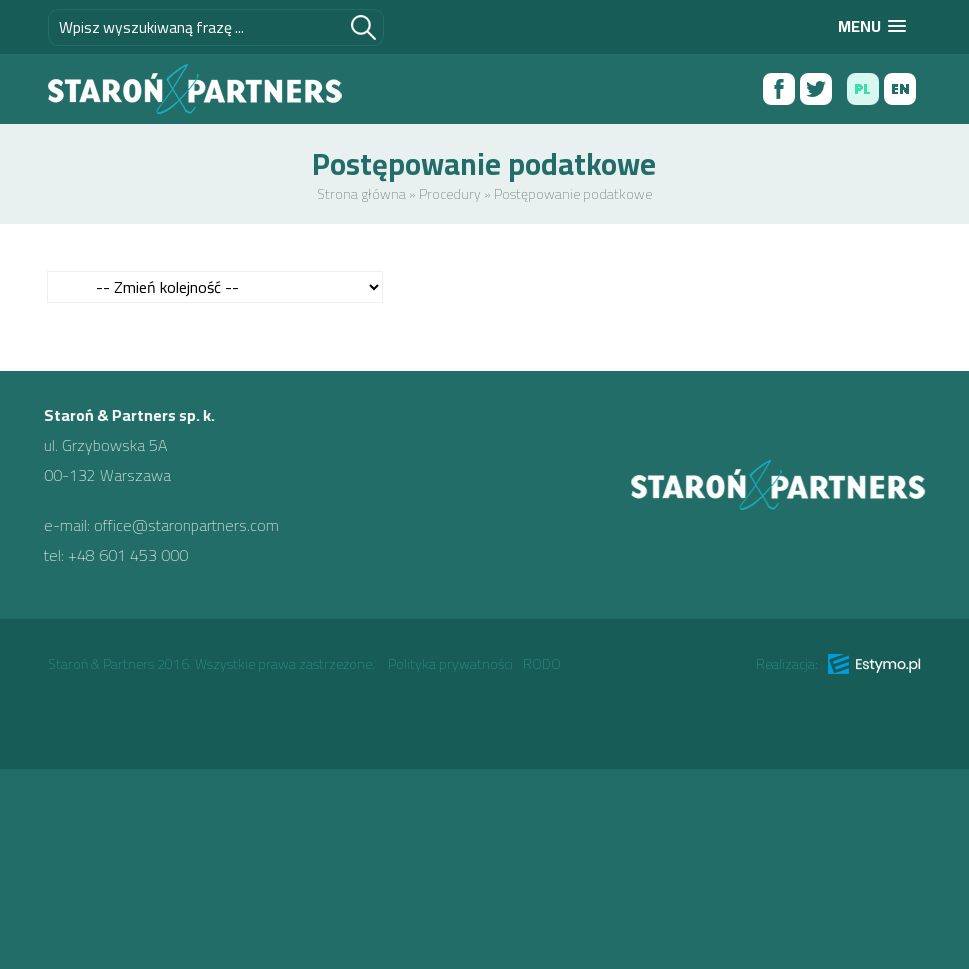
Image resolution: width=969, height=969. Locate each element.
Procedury (450, 194)
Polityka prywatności (450, 664)
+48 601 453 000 (117, 555)
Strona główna (361, 194)
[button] (872, 26)
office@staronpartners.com (175, 525)
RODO (542, 664)
